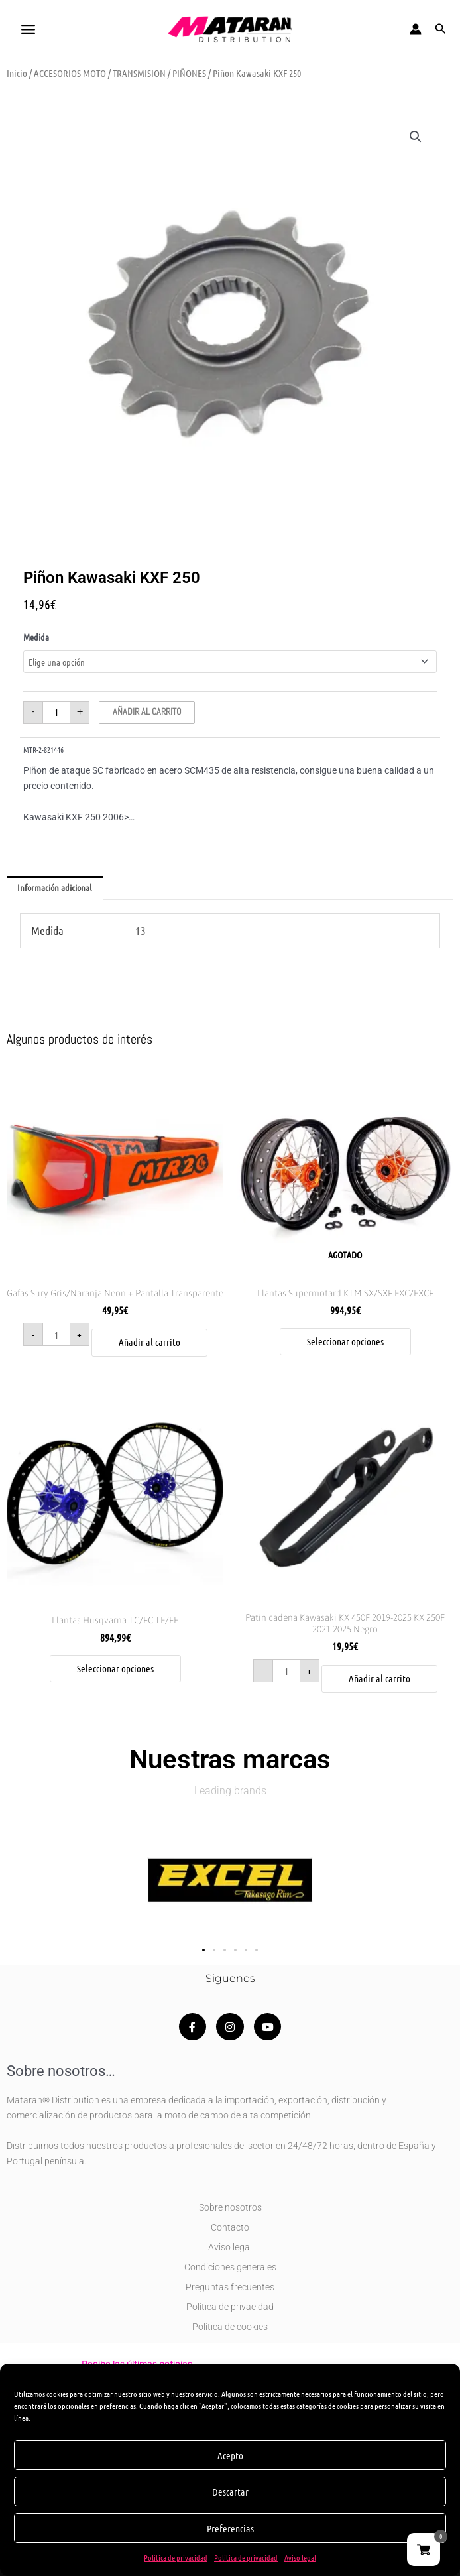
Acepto (230, 2455)
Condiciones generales (230, 2267)
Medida (36, 637)
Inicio (17, 73)
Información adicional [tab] (54, 887)
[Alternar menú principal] (27, 29)
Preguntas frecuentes (230, 2287)
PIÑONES (189, 73)
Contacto (230, 2227)
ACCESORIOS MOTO (70, 73)
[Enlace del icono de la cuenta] (416, 29)
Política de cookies (230, 2326)
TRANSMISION (139, 73)
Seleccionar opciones (345, 1341)
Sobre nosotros (230, 2207)
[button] (441, 29)
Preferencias (230, 2528)
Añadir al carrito (147, 711)
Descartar (230, 2492)
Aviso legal (300, 2557)
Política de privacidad (175, 2557)
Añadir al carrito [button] (149, 1342)
